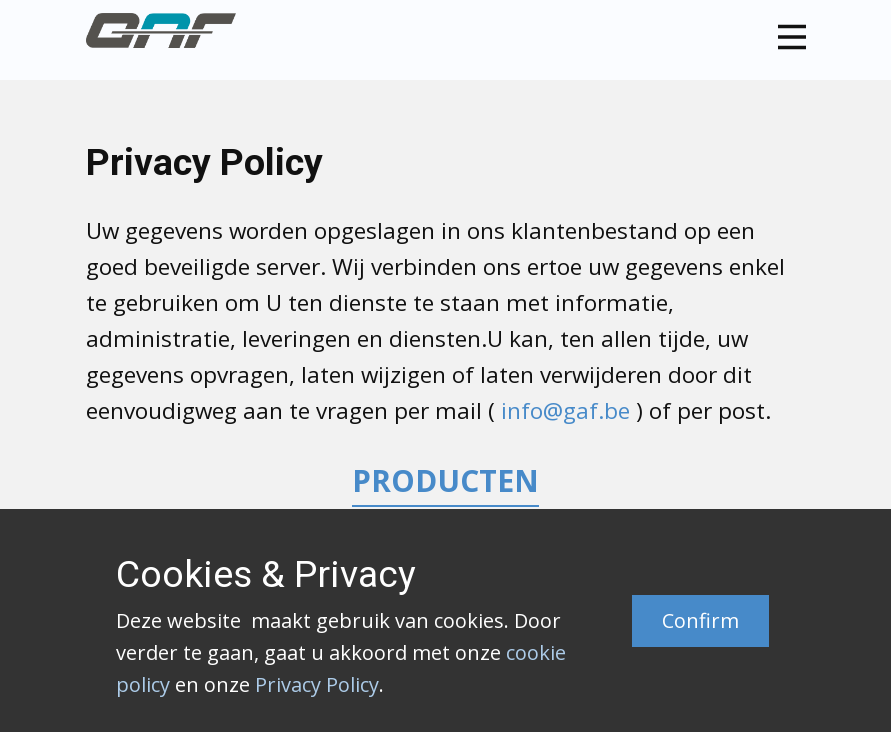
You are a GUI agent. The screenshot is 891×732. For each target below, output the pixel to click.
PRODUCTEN (445, 480)
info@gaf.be (565, 410)
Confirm (700, 620)
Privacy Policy (317, 684)
